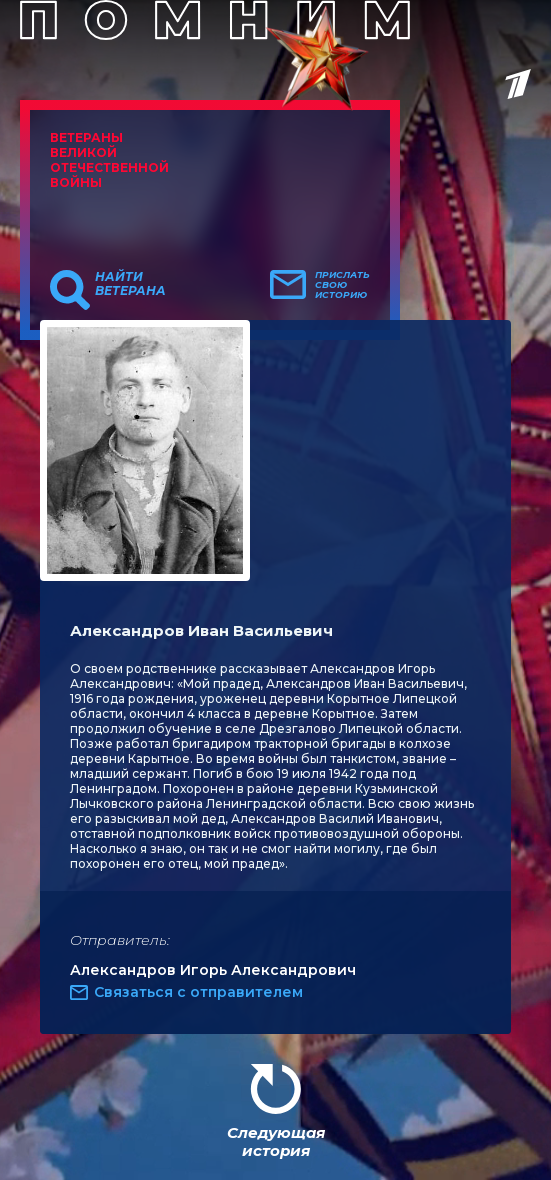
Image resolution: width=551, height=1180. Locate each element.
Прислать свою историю (342, 285)
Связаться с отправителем (198, 992)
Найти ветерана (130, 284)
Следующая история (276, 1141)
